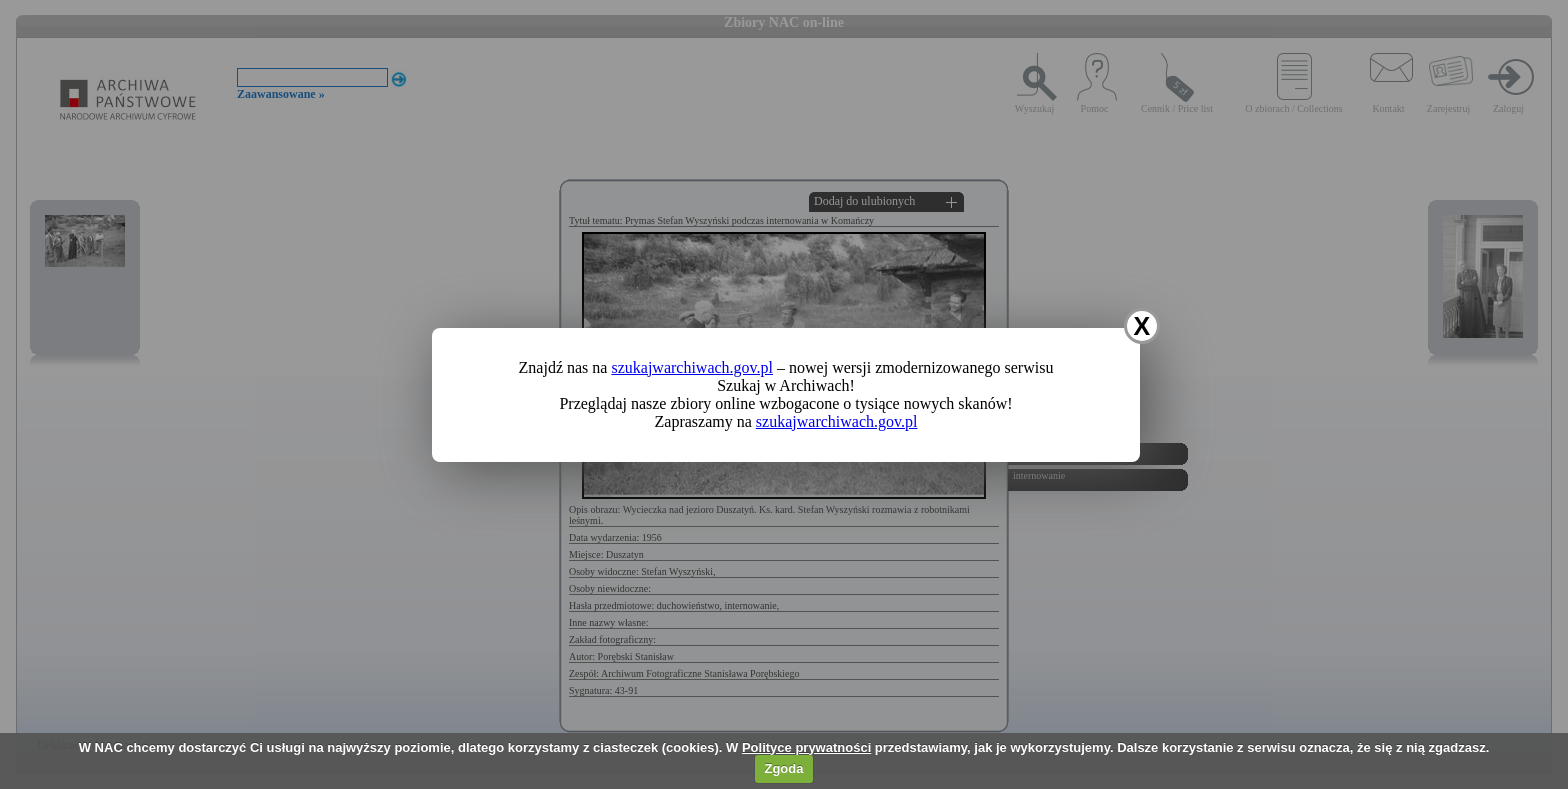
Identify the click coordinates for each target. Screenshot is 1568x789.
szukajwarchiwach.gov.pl (692, 367)
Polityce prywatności (806, 747)
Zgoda (783, 768)
